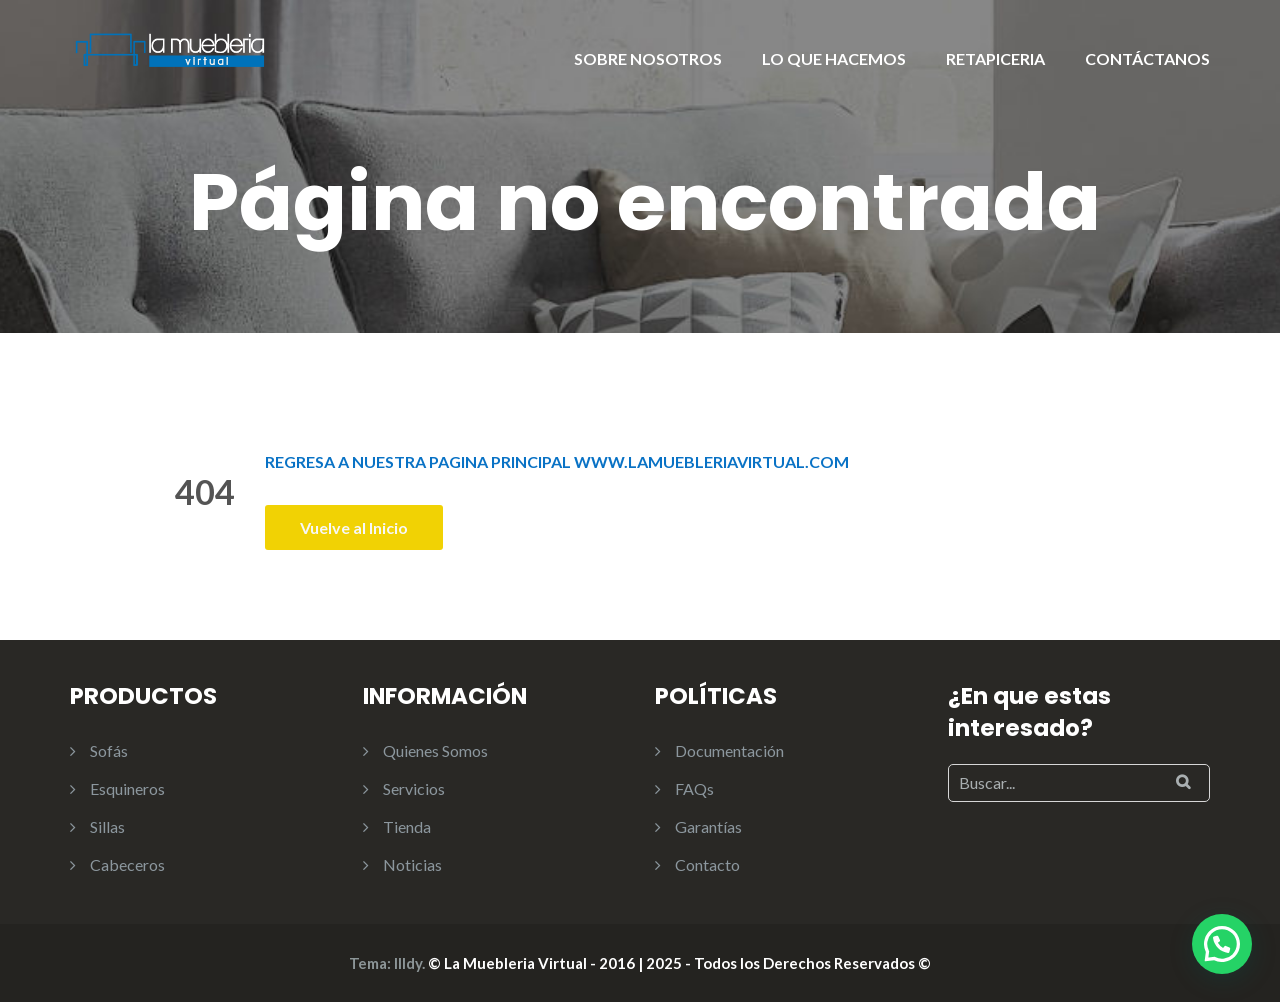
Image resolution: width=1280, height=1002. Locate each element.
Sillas (107, 826)
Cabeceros (127, 864)
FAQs (694, 788)
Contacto (707, 864)
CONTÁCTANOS (1147, 58)
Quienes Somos (435, 750)
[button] (1222, 944)
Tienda (407, 826)
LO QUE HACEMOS (834, 58)
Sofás (109, 750)
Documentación (729, 750)
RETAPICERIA (995, 58)
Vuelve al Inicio (354, 527)
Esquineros (127, 788)
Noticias (412, 864)
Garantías (708, 826)
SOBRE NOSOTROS (648, 58)
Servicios (414, 788)
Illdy (408, 963)
